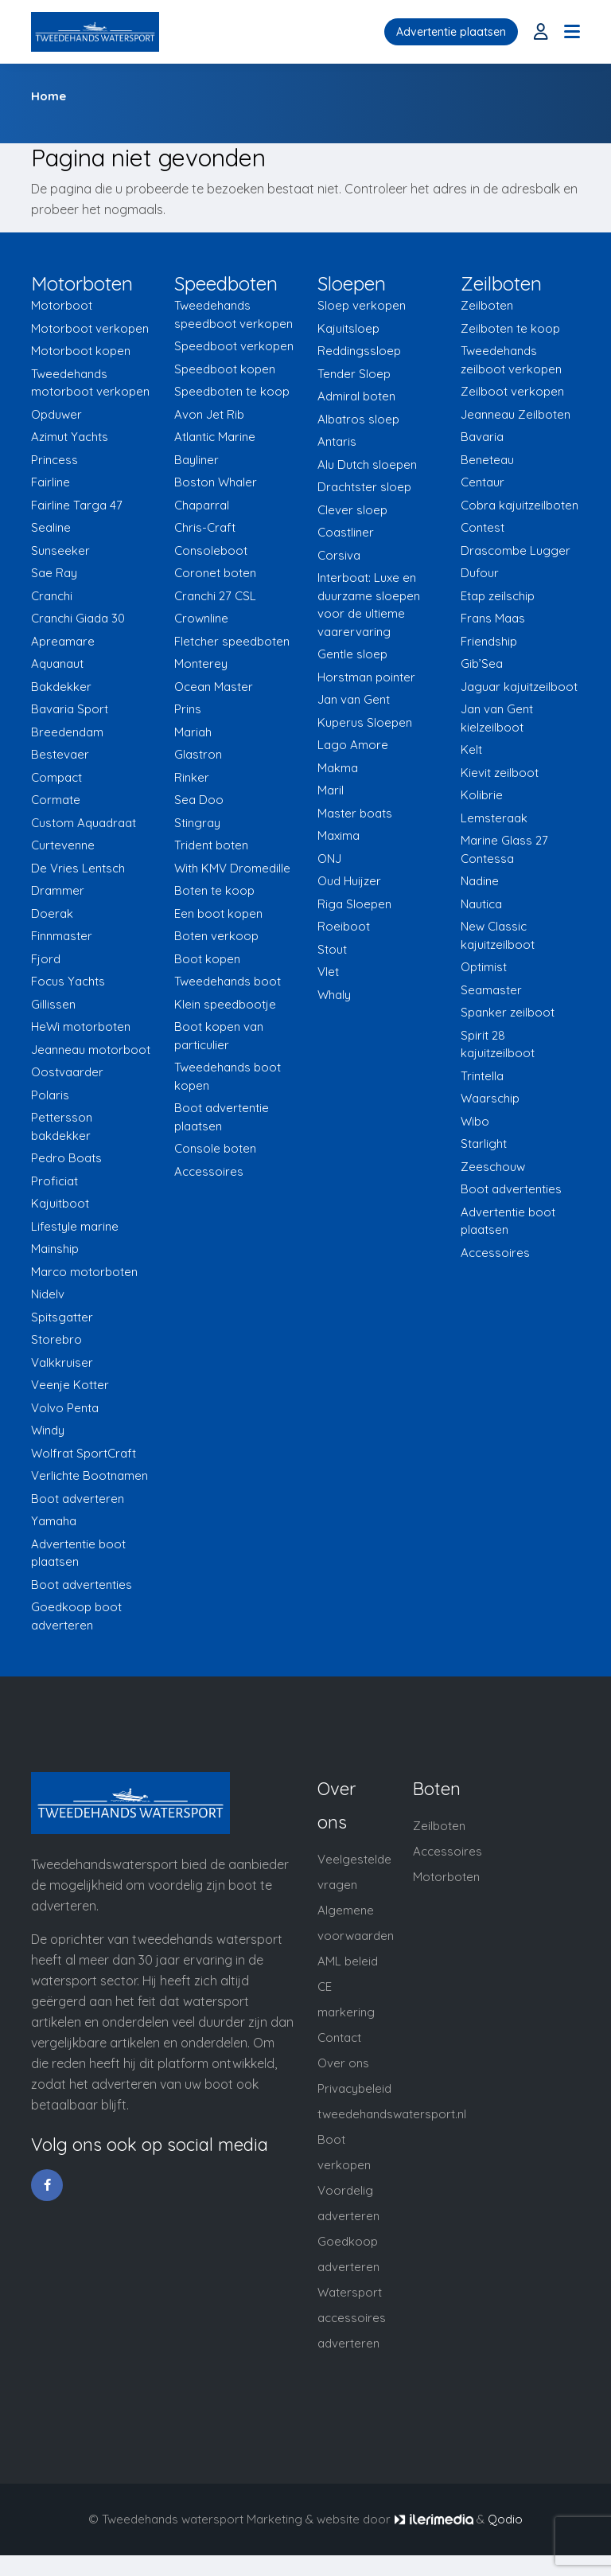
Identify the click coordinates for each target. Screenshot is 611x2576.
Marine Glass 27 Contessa (504, 849)
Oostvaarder (67, 1071)
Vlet (328, 971)
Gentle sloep (352, 654)
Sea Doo (199, 799)
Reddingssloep (359, 350)
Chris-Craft (204, 527)
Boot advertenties (81, 1584)
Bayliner (196, 459)
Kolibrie (482, 794)
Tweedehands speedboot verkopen (233, 314)
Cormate (55, 799)
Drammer (57, 890)
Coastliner (345, 532)
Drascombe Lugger (515, 550)
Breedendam (67, 732)
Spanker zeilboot (508, 1012)
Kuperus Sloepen (364, 722)
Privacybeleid (354, 2088)
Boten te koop (214, 890)
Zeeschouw (493, 1166)
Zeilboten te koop (510, 328)
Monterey (201, 663)
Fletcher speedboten (232, 641)
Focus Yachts (68, 981)
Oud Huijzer (349, 880)
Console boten (215, 1148)
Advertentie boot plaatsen (78, 1553)
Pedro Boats (66, 1157)
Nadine (480, 880)
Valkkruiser (62, 1362)
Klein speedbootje (225, 1004)
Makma (337, 767)
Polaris (50, 1095)
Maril (330, 790)
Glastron (198, 754)
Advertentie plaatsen (451, 32)
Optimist (484, 966)
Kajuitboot (60, 1203)
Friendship (489, 641)
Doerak (52, 913)
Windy (47, 1430)
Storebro (56, 1339)
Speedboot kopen (224, 369)
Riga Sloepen (354, 903)
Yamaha (53, 1520)
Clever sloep (352, 509)
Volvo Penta (65, 1407)
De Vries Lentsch (78, 868)
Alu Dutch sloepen (367, 464)
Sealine (51, 527)
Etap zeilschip (498, 595)
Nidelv (47, 1294)
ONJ (329, 858)
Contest (482, 527)
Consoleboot (210, 550)
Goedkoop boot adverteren (76, 1616)
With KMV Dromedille (232, 868)
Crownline (201, 618)
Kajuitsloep (348, 328)
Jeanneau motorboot (90, 1049)
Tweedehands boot (227, 981)
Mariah (193, 732)
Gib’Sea (482, 663)
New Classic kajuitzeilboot (498, 935)
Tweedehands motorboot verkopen (90, 383)
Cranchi (51, 595)
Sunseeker (60, 550)
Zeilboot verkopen (512, 391)
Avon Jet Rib (209, 414)
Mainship (55, 1248)
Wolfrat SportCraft (83, 1453)
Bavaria (482, 436)
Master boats (354, 813)
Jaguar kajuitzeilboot (519, 686)
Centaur (482, 482)
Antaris (336, 441)
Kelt (471, 749)
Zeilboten (487, 305)
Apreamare (63, 641)
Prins (187, 708)
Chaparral (201, 505)
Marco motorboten (84, 1271)
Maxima (338, 835)
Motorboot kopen (80, 350)
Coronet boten (215, 572)
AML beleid (347, 1961)
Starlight (484, 1143)
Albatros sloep (358, 419)
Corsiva (338, 555)
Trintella (482, 1075)
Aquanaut (57, 663)
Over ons (343, 2063)
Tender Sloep (354, 373)
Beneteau (487, 459)
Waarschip (490, 1098)
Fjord (45, 958)
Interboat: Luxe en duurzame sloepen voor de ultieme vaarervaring (368, 604)
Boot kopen (207, 958)
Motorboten (446, 1876)
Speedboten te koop (232, 391)
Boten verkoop (216, 935)
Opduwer (56, 414)
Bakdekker (61, 686)
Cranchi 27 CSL (215, 595)
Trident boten (211, 845)
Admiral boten (356, 396)
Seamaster (491, 989)
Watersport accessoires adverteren (351, 2318)
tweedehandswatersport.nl (391, 2113)
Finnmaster (61, 935)
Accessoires (208, 1171)
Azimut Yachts (69, 436)
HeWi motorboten (80, 1026)
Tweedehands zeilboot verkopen (511, 360)
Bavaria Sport (69, 708)
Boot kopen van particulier (218, 1035)
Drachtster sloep (364, 486)
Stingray (197, 822)
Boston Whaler (215, 482)
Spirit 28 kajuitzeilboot (498, 1044)
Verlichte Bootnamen (89, 1475)
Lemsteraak (494, 817)
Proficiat (54, 1180)
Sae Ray (54, 572)
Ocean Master (213, 686)
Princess (54, 459)
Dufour (480, 572)
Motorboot (61, 305)
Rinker (191, 777)
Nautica (481, 903)
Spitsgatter (62, 1317)
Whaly (334, 994)
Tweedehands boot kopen (227, 1076)
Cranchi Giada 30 (78, 618)
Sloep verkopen (361, 305)
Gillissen (53, 1004)
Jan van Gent (353, 699)
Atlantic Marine (214, 436)
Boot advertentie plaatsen (221, 1117)
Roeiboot (343, 926)
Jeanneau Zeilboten (515, 414)
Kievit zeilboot (500, 772)
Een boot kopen (218, 913)
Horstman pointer (366, 677)
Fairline (50, 482)
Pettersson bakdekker (61, 1126)
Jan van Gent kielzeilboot (497, 718)
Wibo (475, 1121)
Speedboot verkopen (234, 345)
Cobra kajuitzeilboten (519, 505)
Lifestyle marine (75, 1226)
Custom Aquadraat (83, 822)
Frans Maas (493, 618)
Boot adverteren (77, 1498)
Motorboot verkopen (90, 328)
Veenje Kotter (70, 1384)
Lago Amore (352, 744)
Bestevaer (60, 754)
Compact (56, 777)
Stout (332, 949)
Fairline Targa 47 (77, 505)
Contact (339, 2037)
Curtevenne (63, 845)
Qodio (505, 2519)
